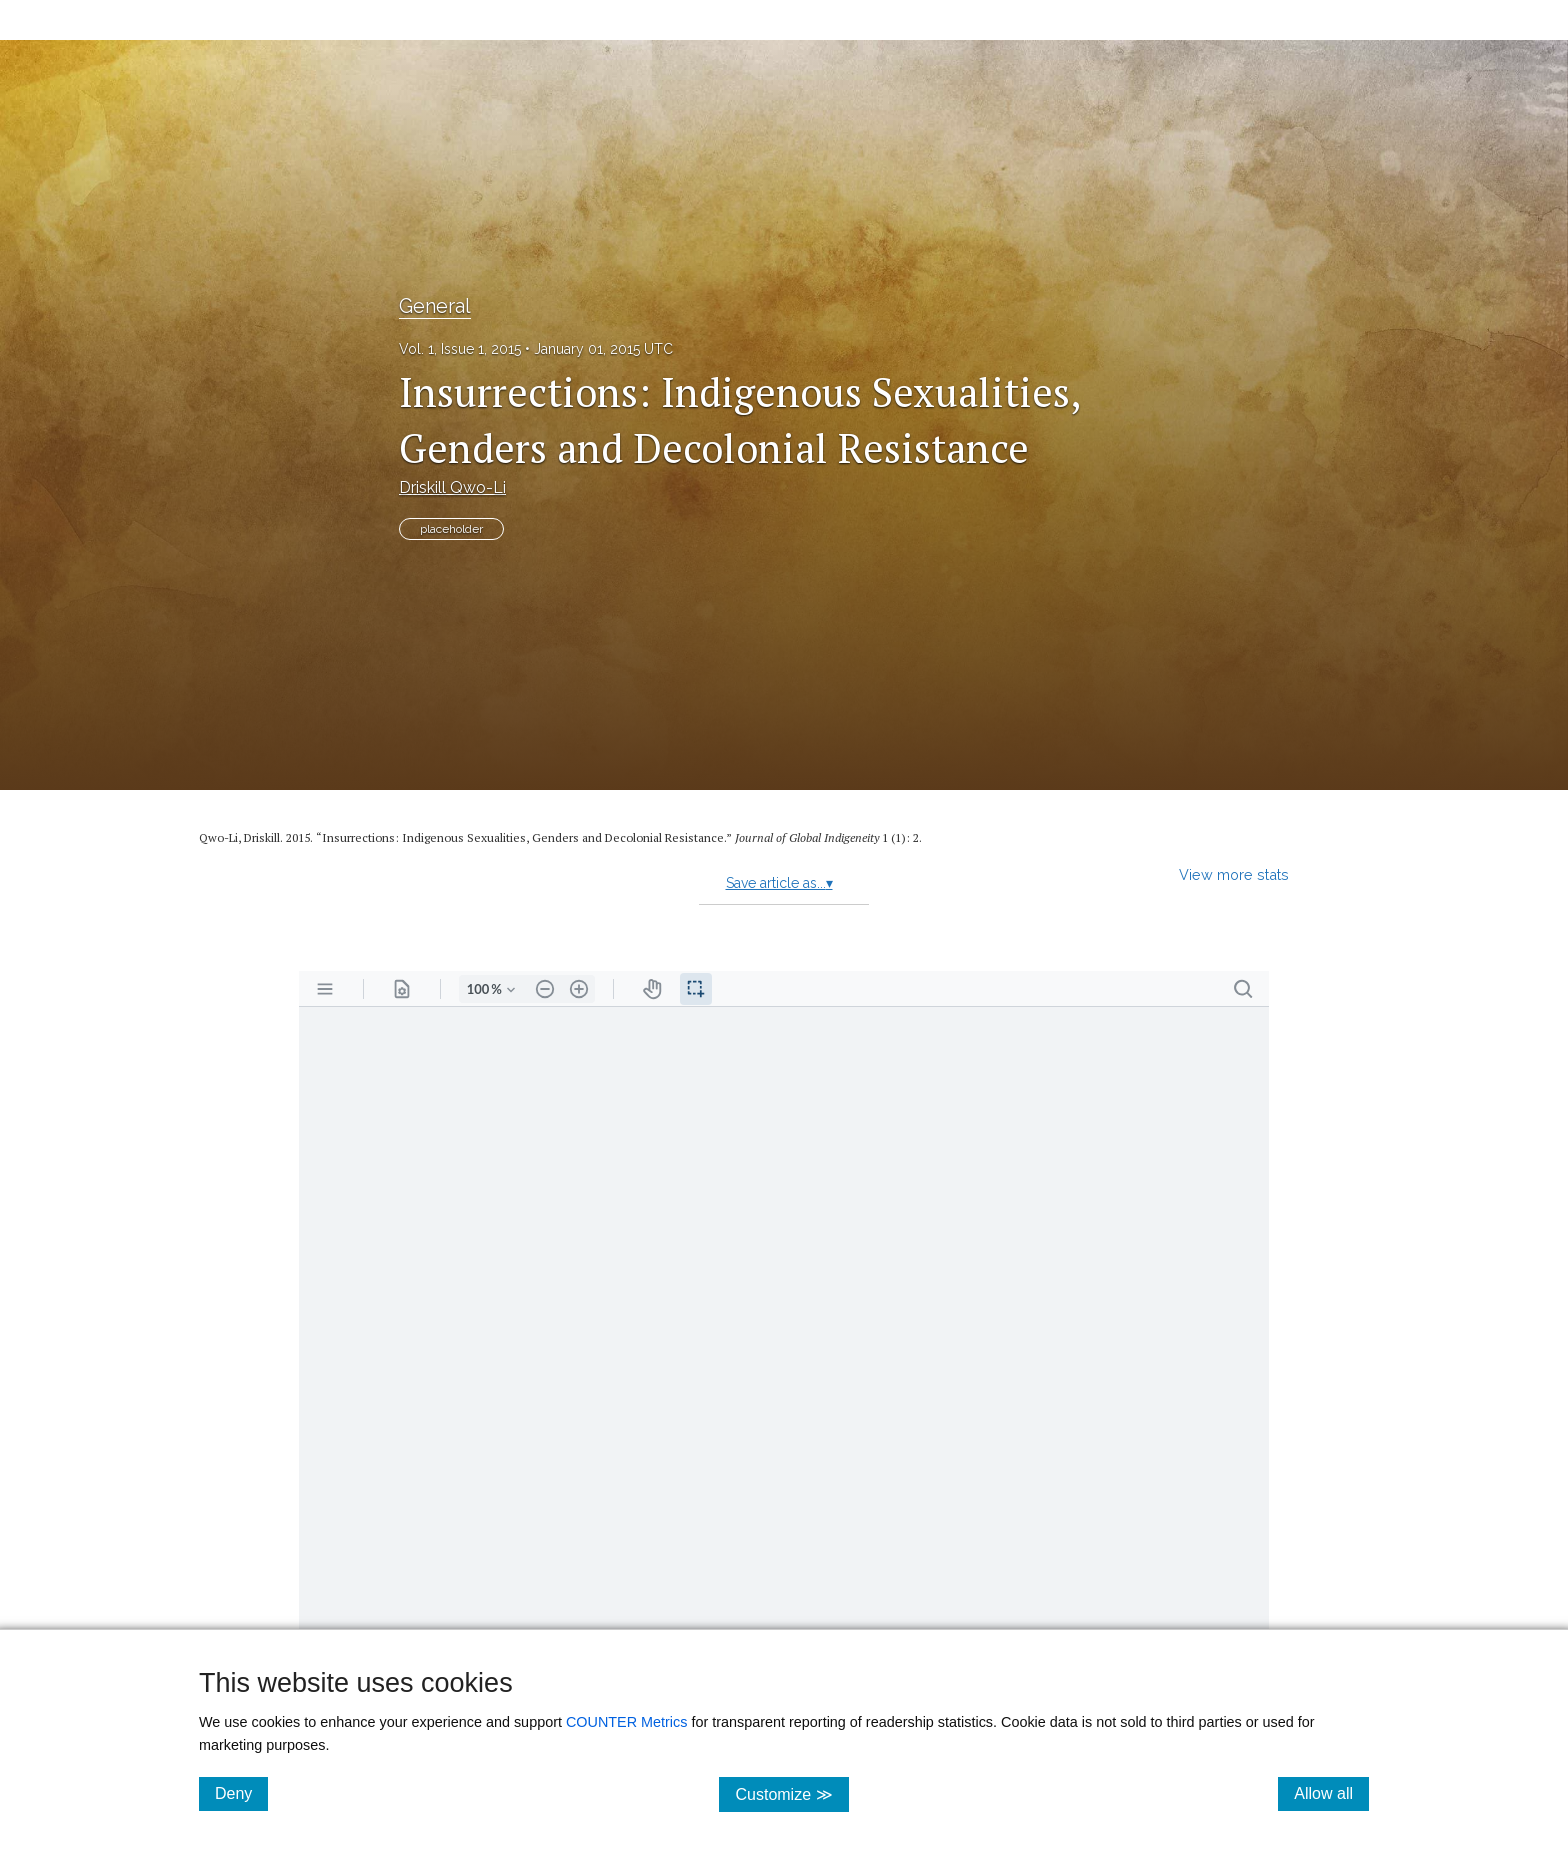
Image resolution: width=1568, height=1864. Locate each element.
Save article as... (779, 883)
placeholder (451, 529)
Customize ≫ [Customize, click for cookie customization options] (791, 1793)
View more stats (1234, 874)
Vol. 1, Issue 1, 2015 (460, 349)
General (435, 306)
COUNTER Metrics (627, 1722)
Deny (241, 1793)
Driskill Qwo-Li (452, 487)
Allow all (1331, 1793)
